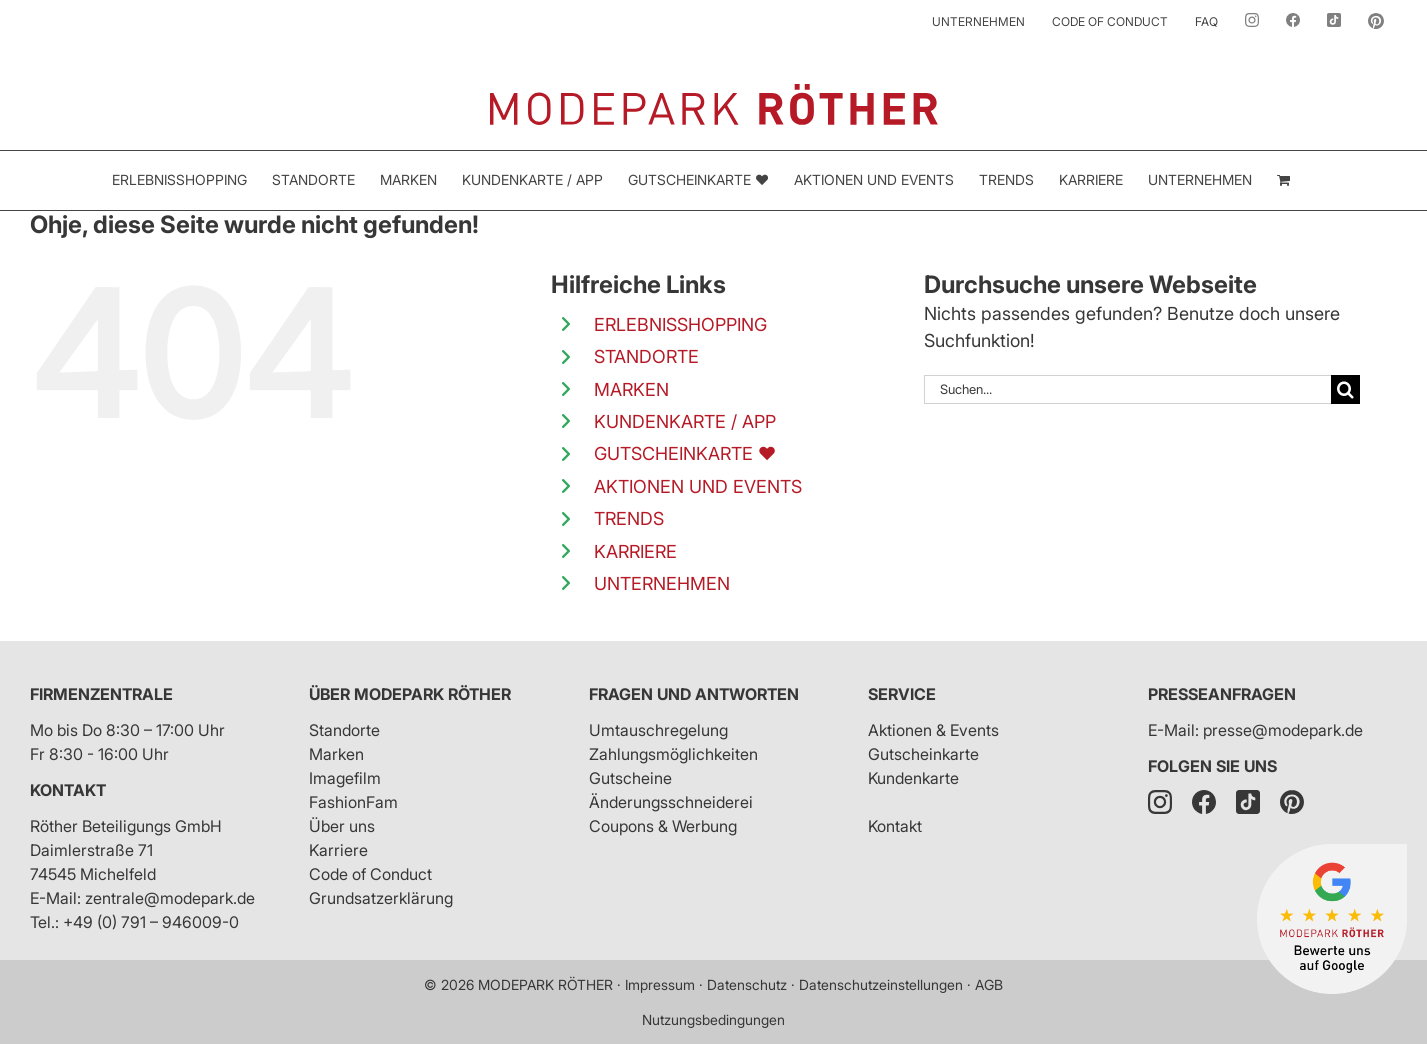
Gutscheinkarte (923, 754)
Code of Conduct (370, 874)
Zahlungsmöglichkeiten (673, 754)
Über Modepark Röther (410, 694)
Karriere (338, 850)
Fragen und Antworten (694, 694)
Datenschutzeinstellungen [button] (881, 984)
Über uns (342, 826)
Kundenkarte (913, 778)
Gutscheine (630, 778)
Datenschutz (747, 984)
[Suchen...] (1127, 389)
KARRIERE (635, 551)
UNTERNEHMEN (662, 583)
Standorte (344, 730)
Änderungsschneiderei (671, 802)
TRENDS (629, 518)
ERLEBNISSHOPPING (680, 324)
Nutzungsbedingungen (713, 1019)
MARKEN (631, 389)
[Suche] (1345, 389)
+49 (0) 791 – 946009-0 (151, 922)
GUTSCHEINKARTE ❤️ (685, 453)
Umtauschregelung (658, 730)
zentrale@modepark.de (170, 898)
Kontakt (68, 790)
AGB (989, 984)
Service (902, 694)
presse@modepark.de (1283, 730)
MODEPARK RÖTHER (545, 984)
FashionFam (353, 802)
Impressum (660, 984)
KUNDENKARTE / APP (685, 421)
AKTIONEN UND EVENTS (698, 486)
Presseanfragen (1222, 694)
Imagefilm (345, 778)
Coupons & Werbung (663, 826)
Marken (336, 754)
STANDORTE (646, 356)
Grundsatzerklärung (381, 898)
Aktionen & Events (933, 730)
